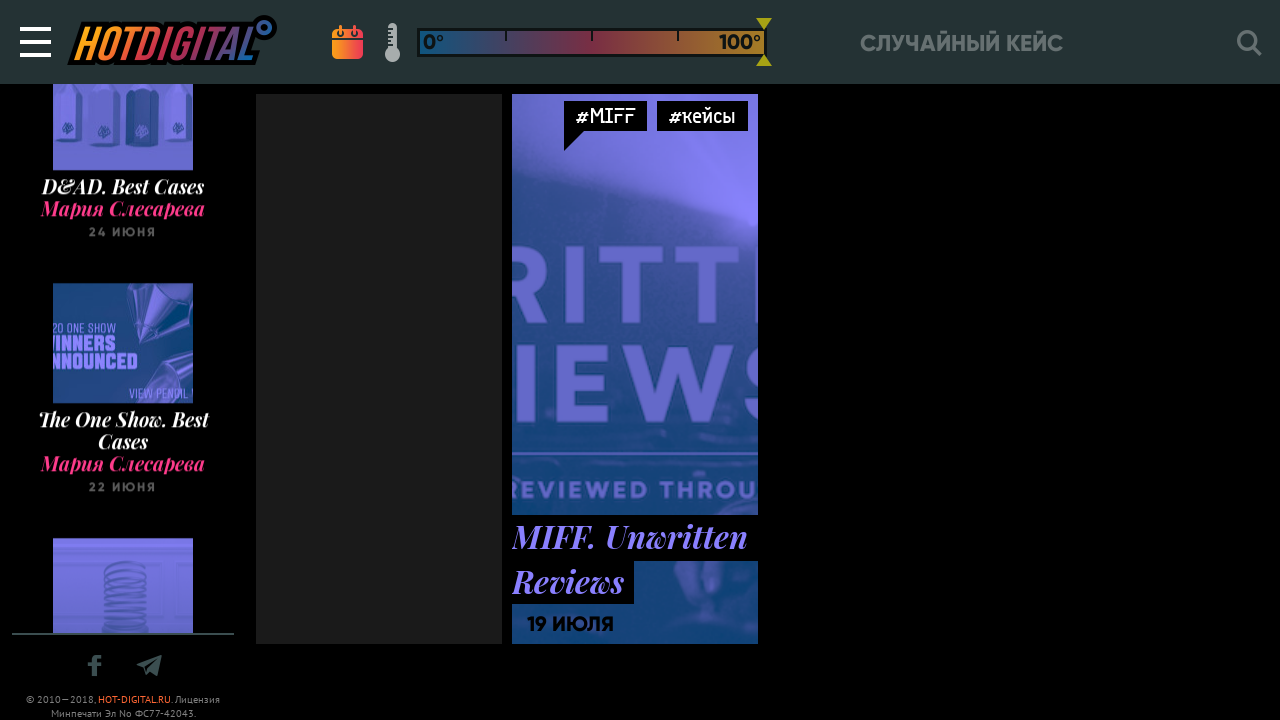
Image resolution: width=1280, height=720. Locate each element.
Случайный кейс (961, 43)
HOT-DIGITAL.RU (134, 699)
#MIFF (605, 115)
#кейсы (702, 115)
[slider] (764, 42)
